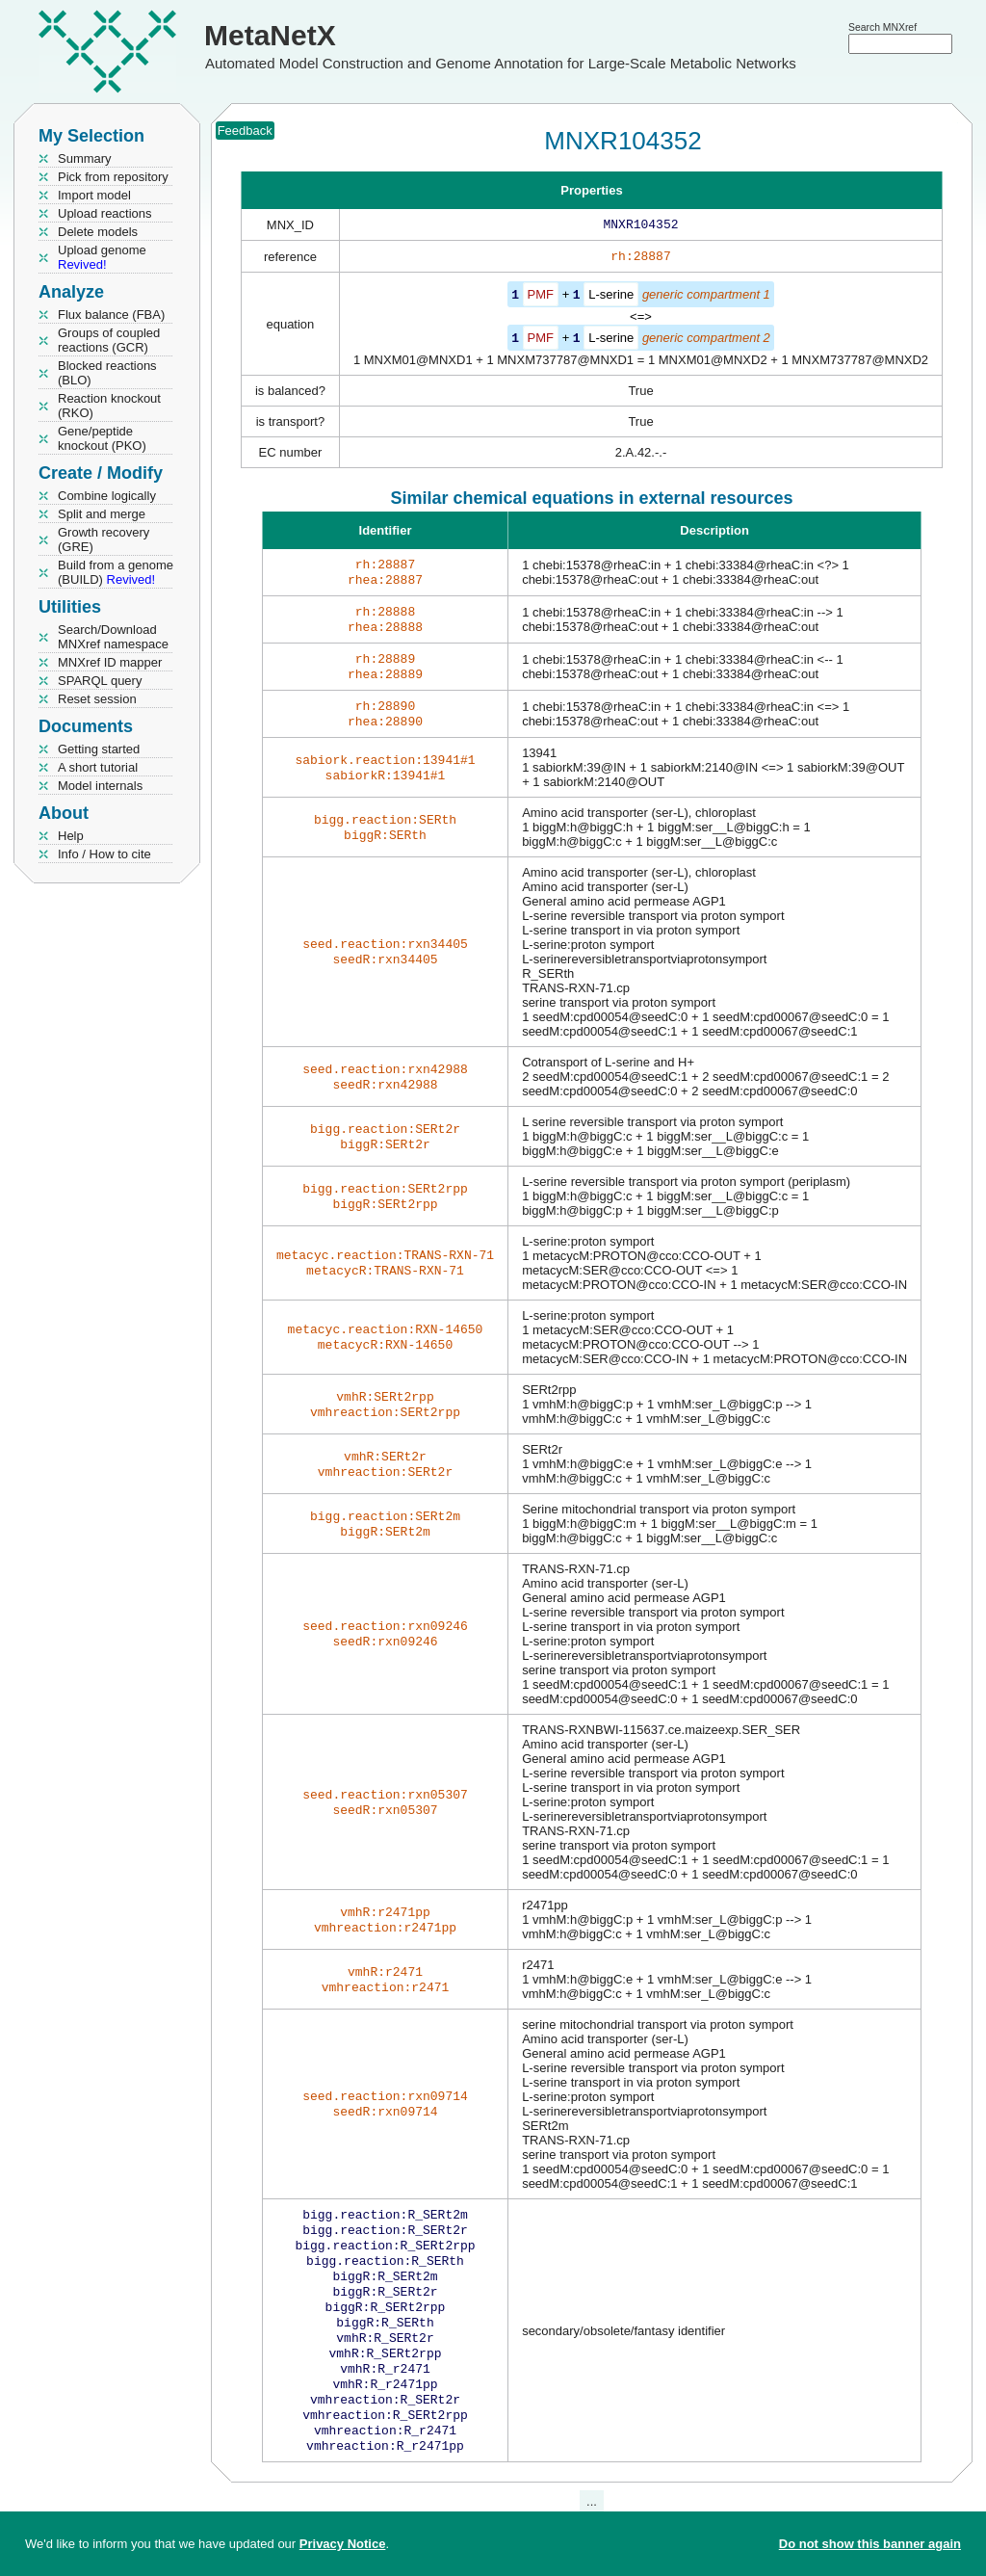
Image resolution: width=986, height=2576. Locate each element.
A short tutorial (98, 767)
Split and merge (101, 514)
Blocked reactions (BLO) (107, 372)
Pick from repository (113, 177)
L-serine (611, 298)
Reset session (97, 699)
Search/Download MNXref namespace (113, 636)
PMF (541, 298)
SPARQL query (100, 680)
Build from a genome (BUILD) (115, 572)
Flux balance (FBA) (111, 314)
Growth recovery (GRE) (103, 539)
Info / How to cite (104, 854)
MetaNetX (270, 35)
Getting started (99, 749)
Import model (94, 195)
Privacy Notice (342, 2544)
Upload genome (102, 257)
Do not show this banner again (870, 2544)
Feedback (245, 130)
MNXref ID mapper (110, 662)
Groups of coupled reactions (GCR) (109, 340)
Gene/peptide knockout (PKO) (102, 438)
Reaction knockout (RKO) (109, 405)
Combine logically (107, 495)
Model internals (100, 785)
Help (71, 835)
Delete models (98, 231)
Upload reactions (105, 213)
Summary (85, 158)
